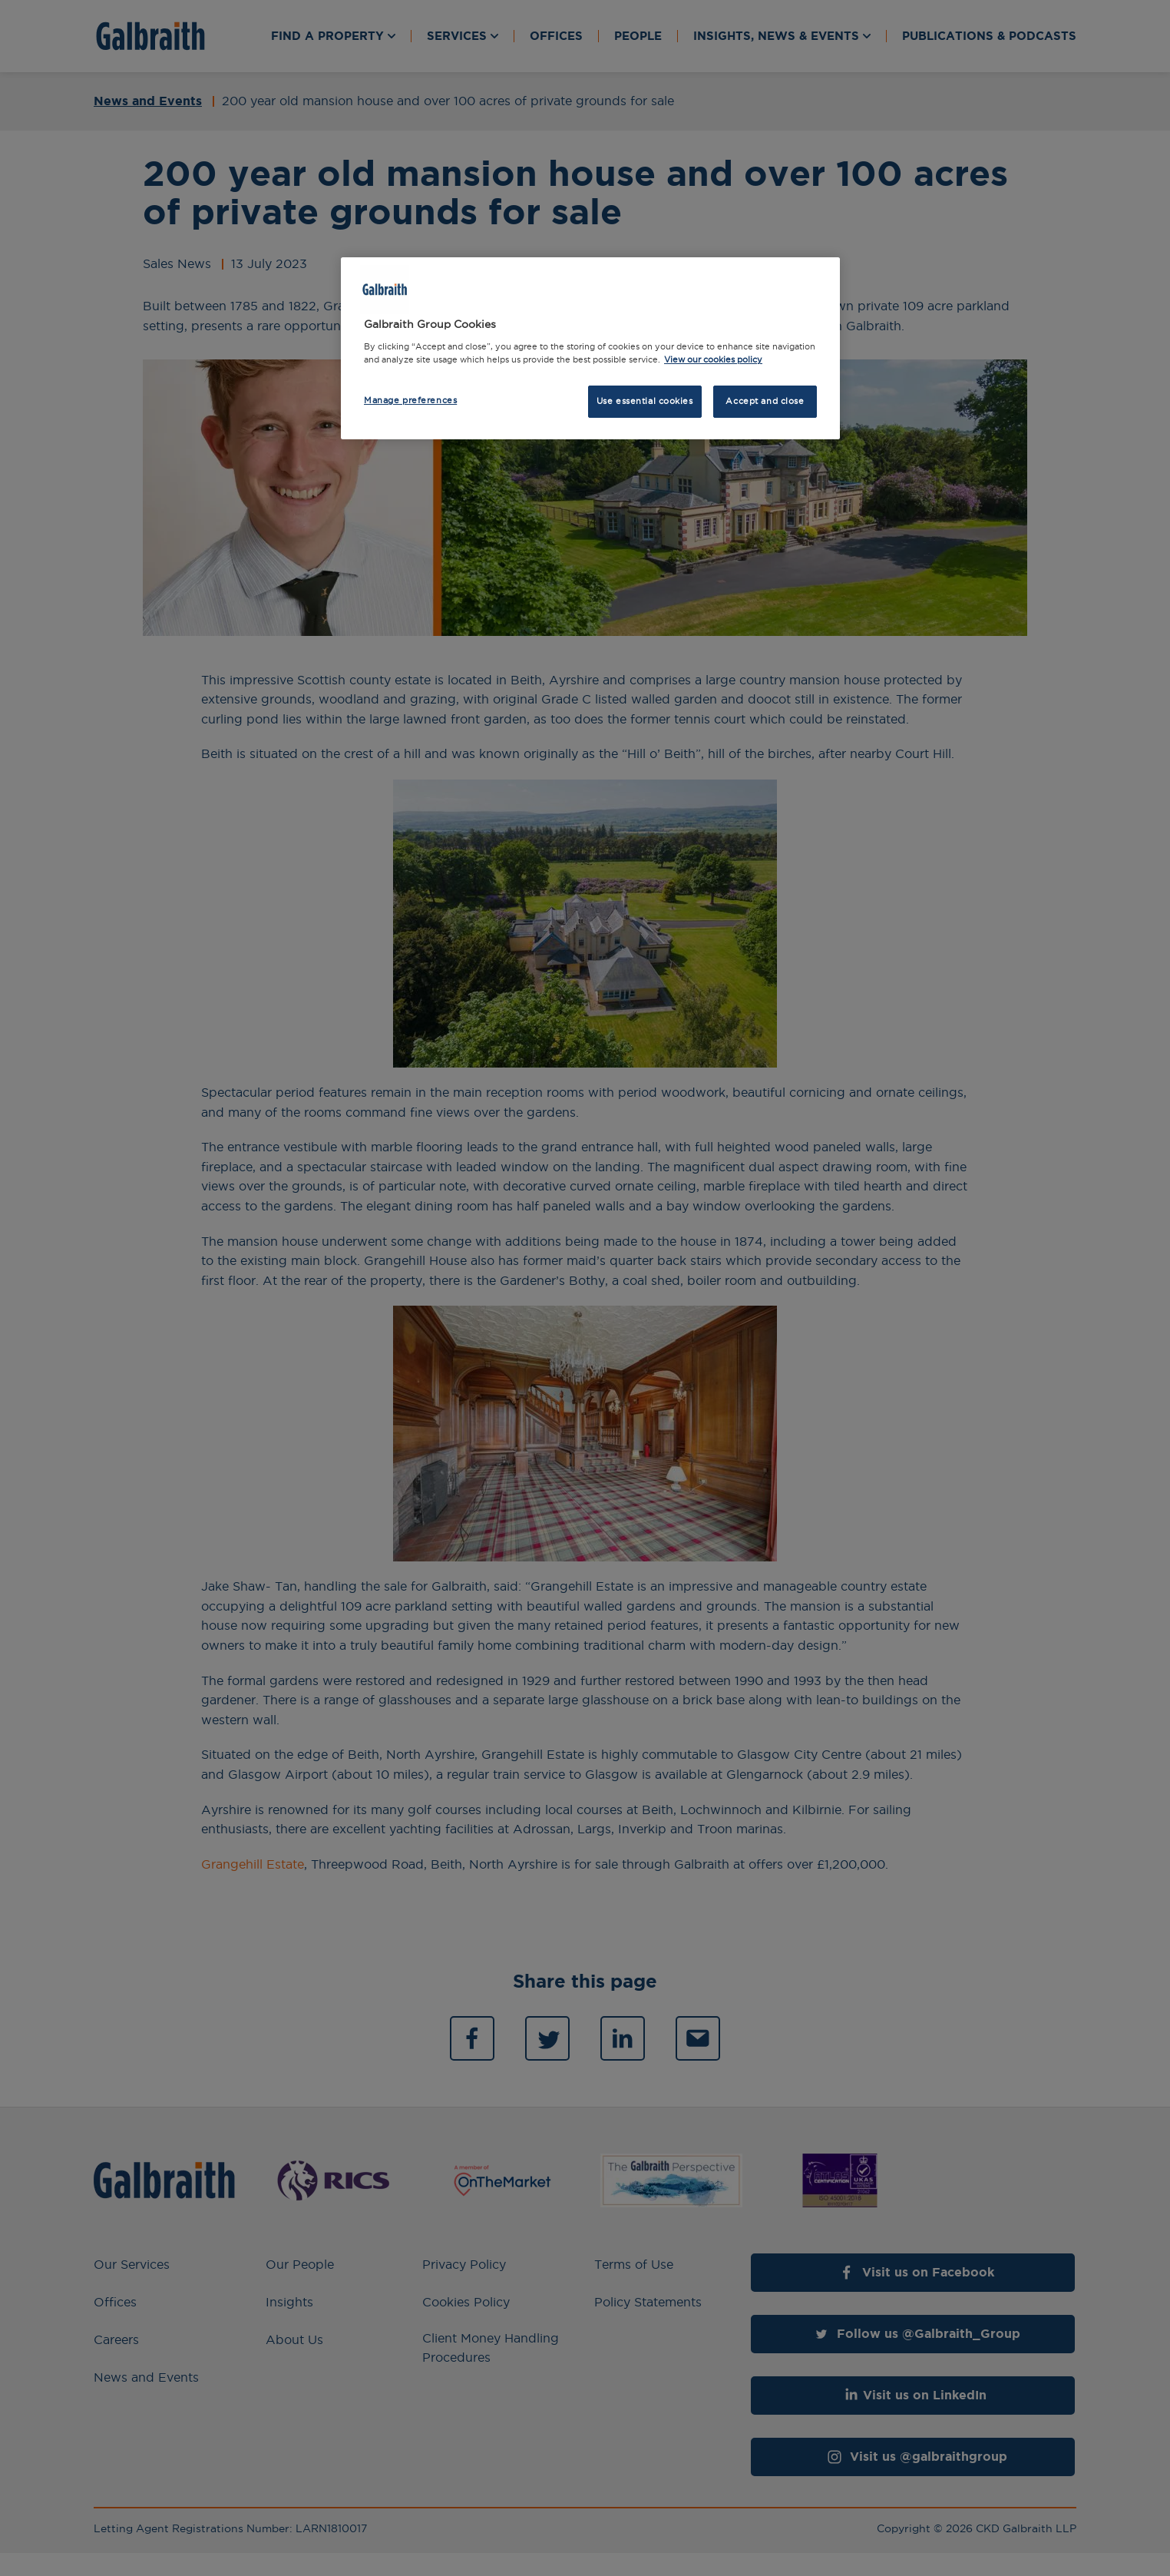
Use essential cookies (645, 401)
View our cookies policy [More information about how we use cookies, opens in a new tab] (713, 359)
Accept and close (764, 401)
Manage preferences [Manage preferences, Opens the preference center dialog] (410, 400)
